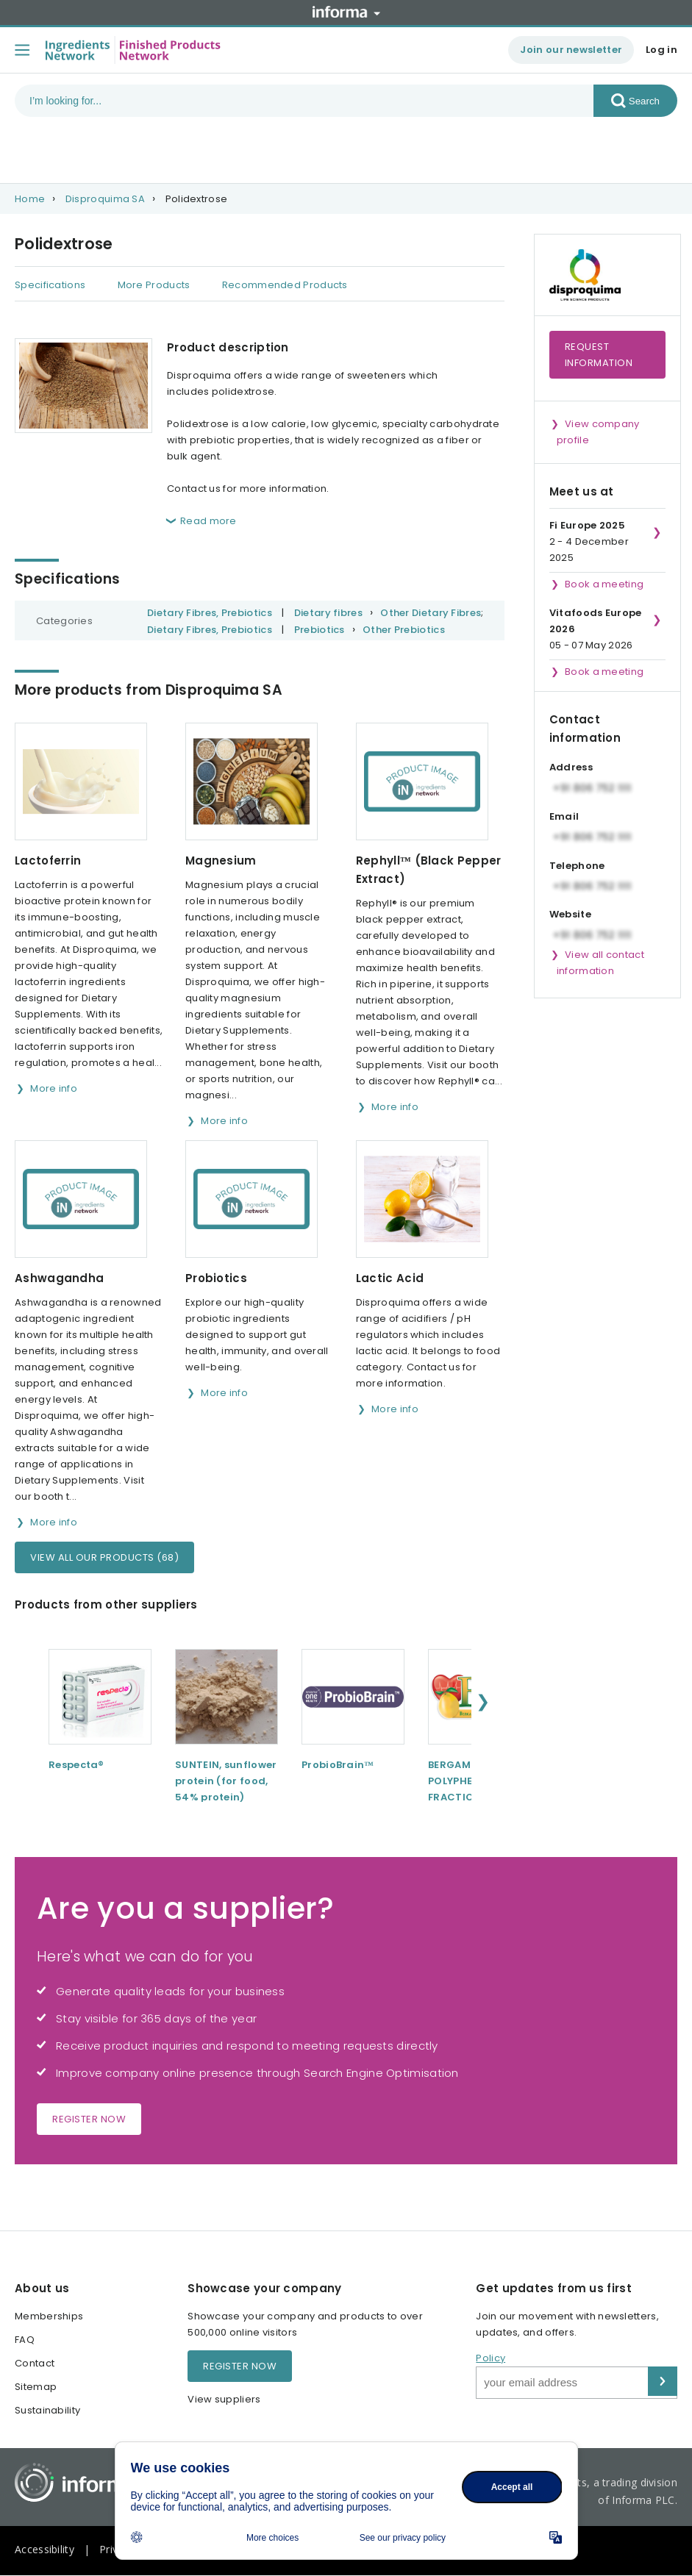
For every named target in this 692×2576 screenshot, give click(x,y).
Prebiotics (319, 630)
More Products (154, 285)
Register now (89, 2119)
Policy (490, 2358)
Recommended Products (285, 285)
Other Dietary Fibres (430, 613)
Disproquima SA (105, 199)
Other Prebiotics (404, 630)
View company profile (598, 432)
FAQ (25, 2340)
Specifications (50, 285)
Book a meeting (604, 584)
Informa (346, 12)
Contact (34, 2363)
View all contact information (600, 963)
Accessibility (44, 2549)
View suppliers (224, 2399)
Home (30, 199)
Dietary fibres (328, 613)
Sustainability (47, 2410)
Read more (208, 521)
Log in (661, 50)
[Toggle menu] (22, 50)
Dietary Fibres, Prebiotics (209, 613)
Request (599, 355)
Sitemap (36, 2387)
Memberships (49, 2316)
